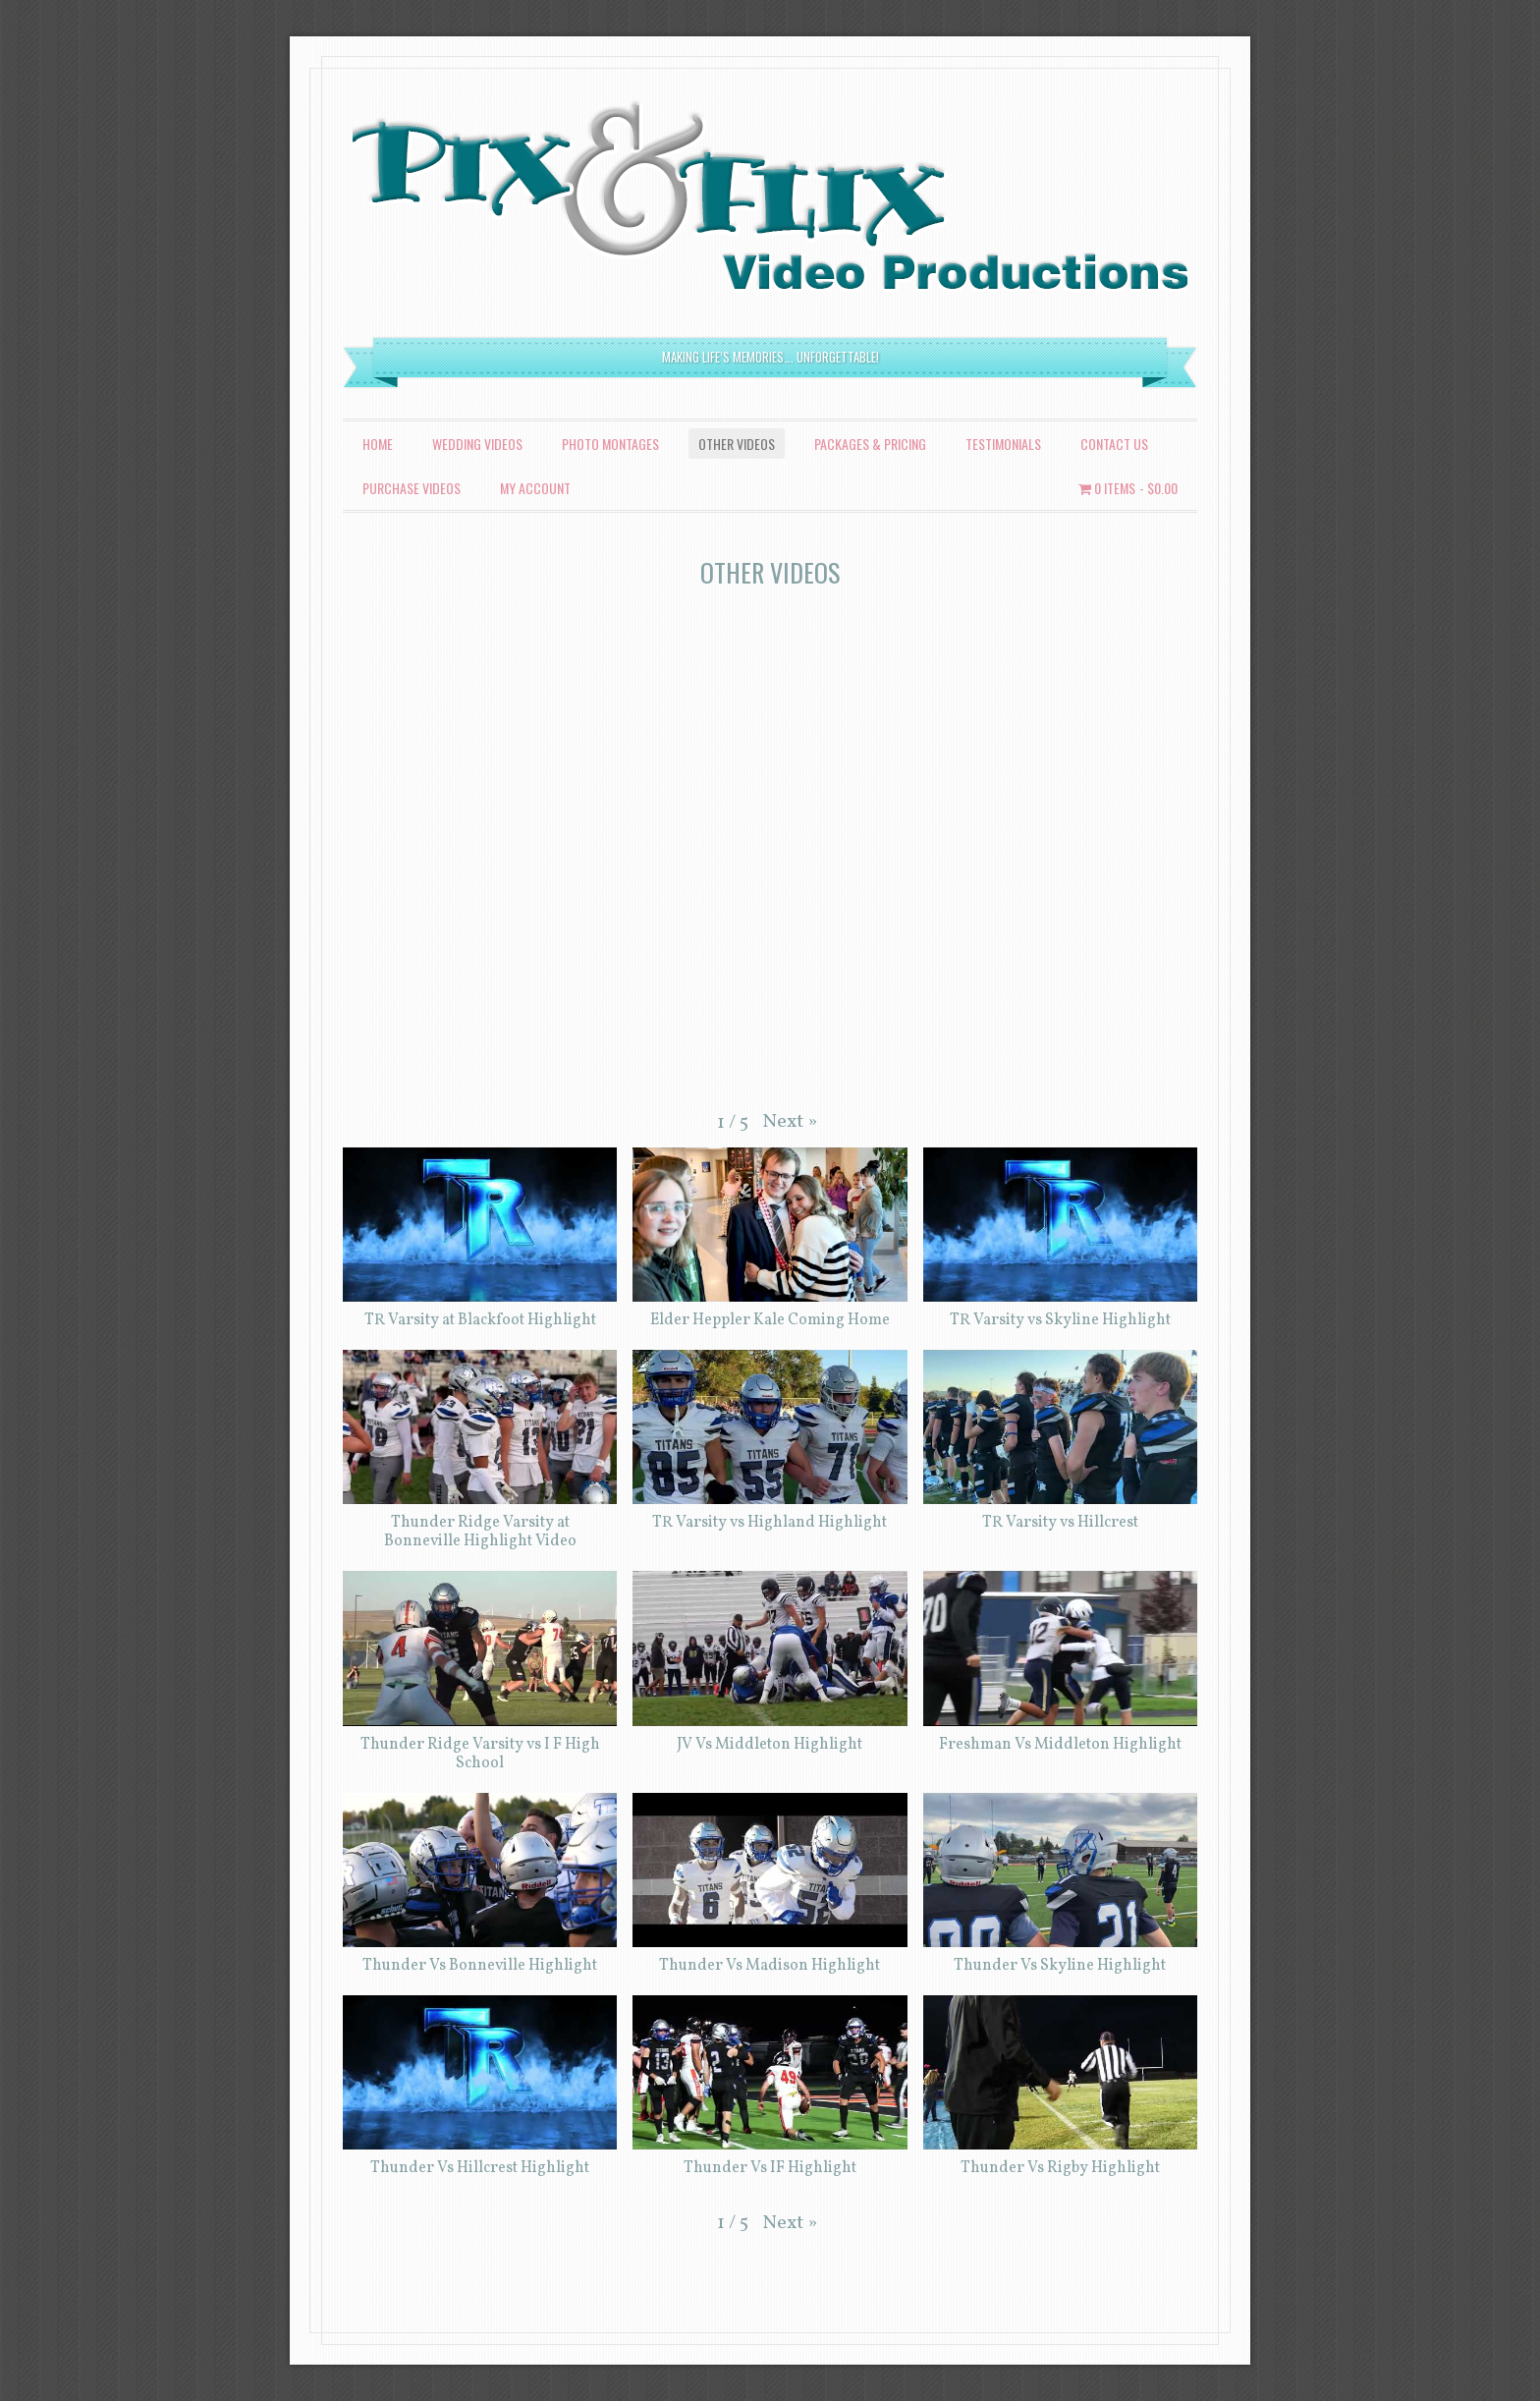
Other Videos (736, 443)
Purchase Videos (411, 487)
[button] (789, 1122)
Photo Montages (610, 443)
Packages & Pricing (870, 443)
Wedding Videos (477, 443)
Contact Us (1114, 443)
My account (535, 487)
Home (377, 443)
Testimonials (1003, 443)
